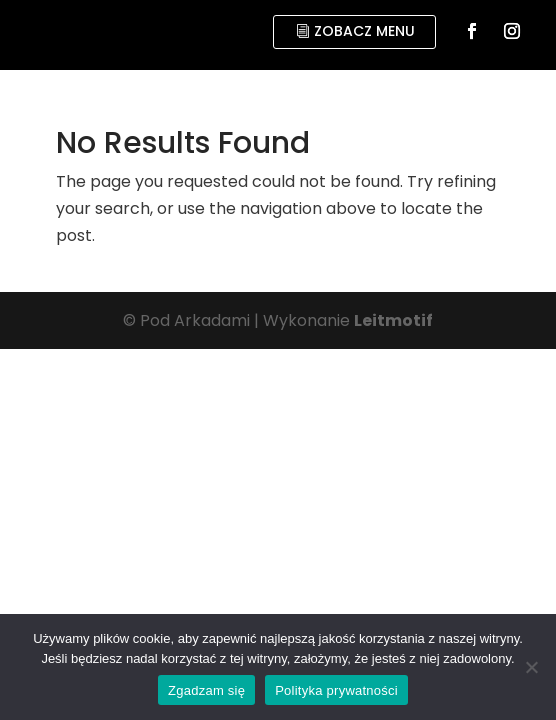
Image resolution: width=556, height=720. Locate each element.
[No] (531, 667)
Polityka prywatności (336, 690)
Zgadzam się (206, 690)
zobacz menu (364, 31)
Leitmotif (393, 320)
